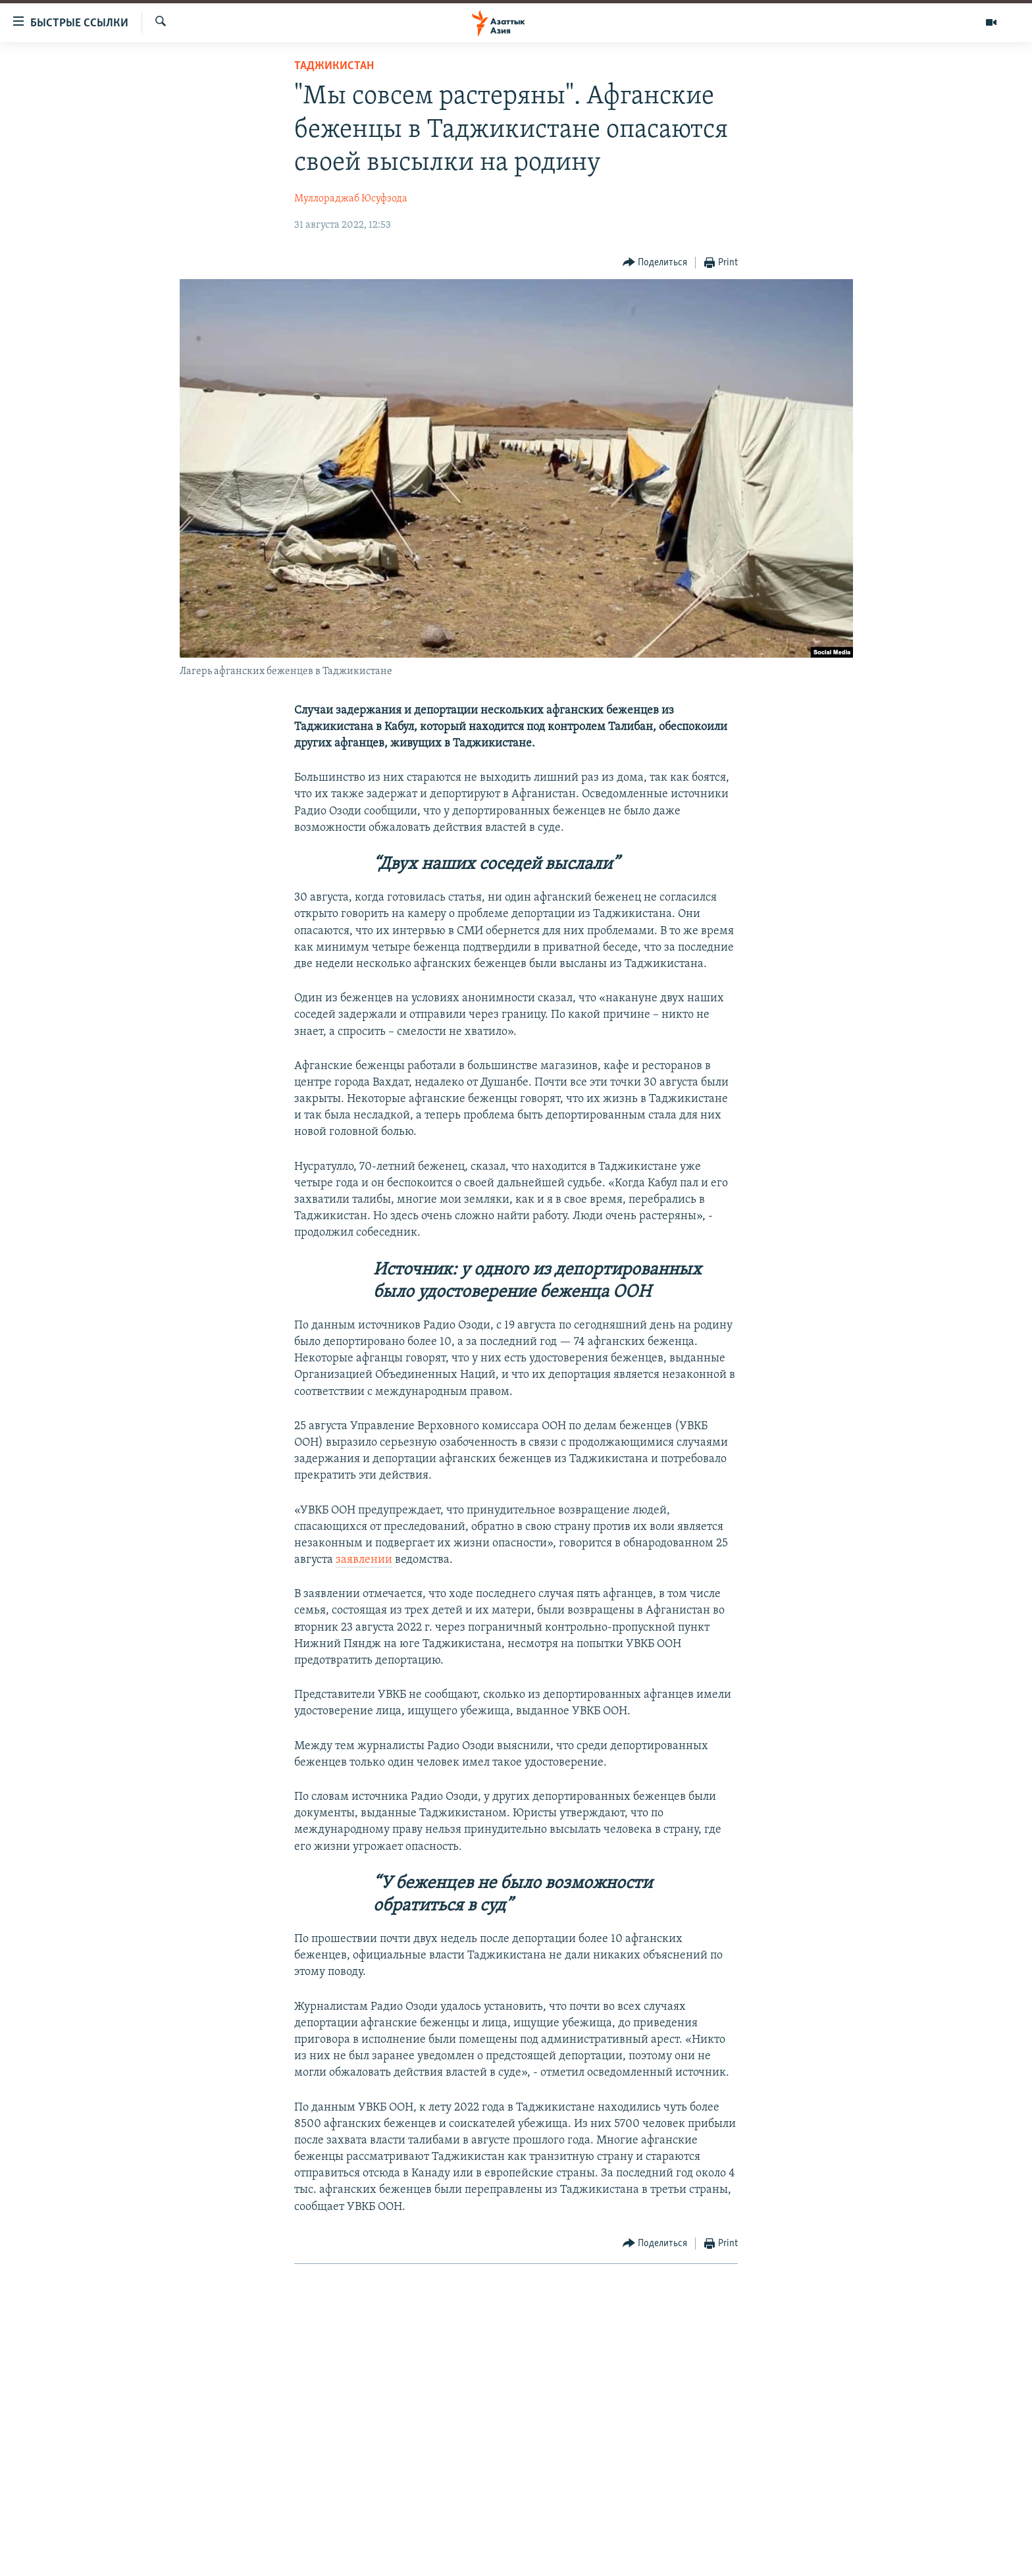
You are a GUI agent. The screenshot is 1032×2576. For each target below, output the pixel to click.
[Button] (655, 263)
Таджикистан (334, 66)
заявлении (364, 1560)
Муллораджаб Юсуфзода (350, 199)
